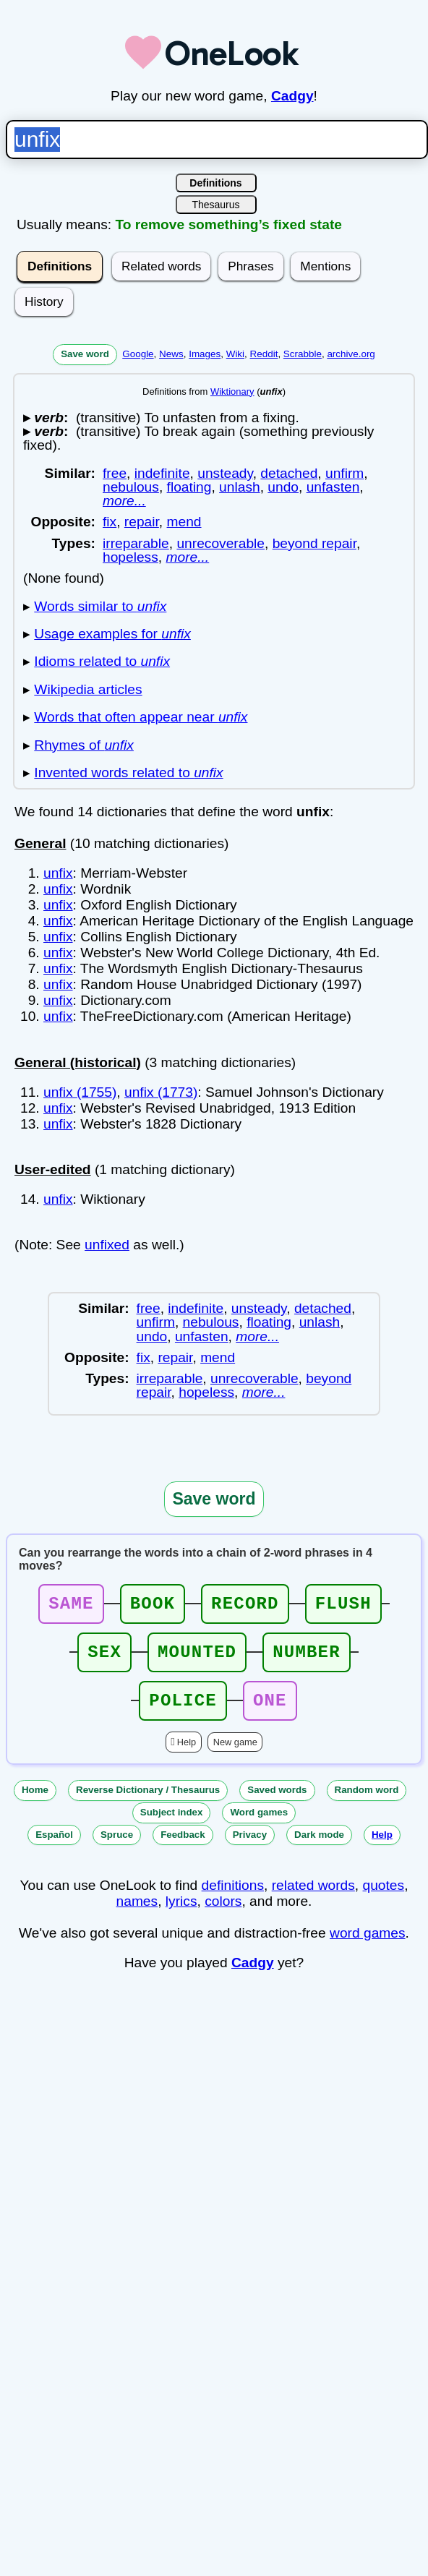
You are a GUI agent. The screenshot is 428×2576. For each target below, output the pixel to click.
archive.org (350, 353)
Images (205, 353)
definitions (233, 1898)
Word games (259, 1825)
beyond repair (314, 543)
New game (235, 1755)
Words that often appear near (140, 716)
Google (137, 353)
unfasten (333, 487)
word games (368, 1946)
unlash (239, 487)
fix (109, 521)
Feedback (182, 1847)
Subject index (171, 1825)
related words (313, 1898)
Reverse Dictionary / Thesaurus (148, 1802)
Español (54, 1847)
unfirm (344, 473)
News (171, 353)
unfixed (107, 1244)
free (115, 473)
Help (186, 1755)
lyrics (181, 1914)
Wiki (235, 353)
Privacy (250, 1847)
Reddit (264, 353)
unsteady (224, 473)
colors (223, 1914)
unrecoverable (220, 543)
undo (283, 487)
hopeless (130, 557)
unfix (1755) (79, 1092)
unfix (58, 873)
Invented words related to (128, 772)
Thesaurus (215, 204)
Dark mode (319, 1847)
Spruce (116, 1847)
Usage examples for (112, 633)
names (137, 1914)
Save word (85, 353)
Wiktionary (232, 391)
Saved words (277, 1802)
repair (141, 521)
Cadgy (292, 95)
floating (189, 487)
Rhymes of (84, 745)
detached (288, 473)
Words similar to (100, 606)
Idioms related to (102, 661)
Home (35, 1802)
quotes (384, 1898)
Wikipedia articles (88, 689)
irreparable (136, 543)
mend (184, 521)
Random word (367, 1802)
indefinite (162, 473)
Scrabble (302, 353)
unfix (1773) (160, 1092)
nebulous (131, 487)
